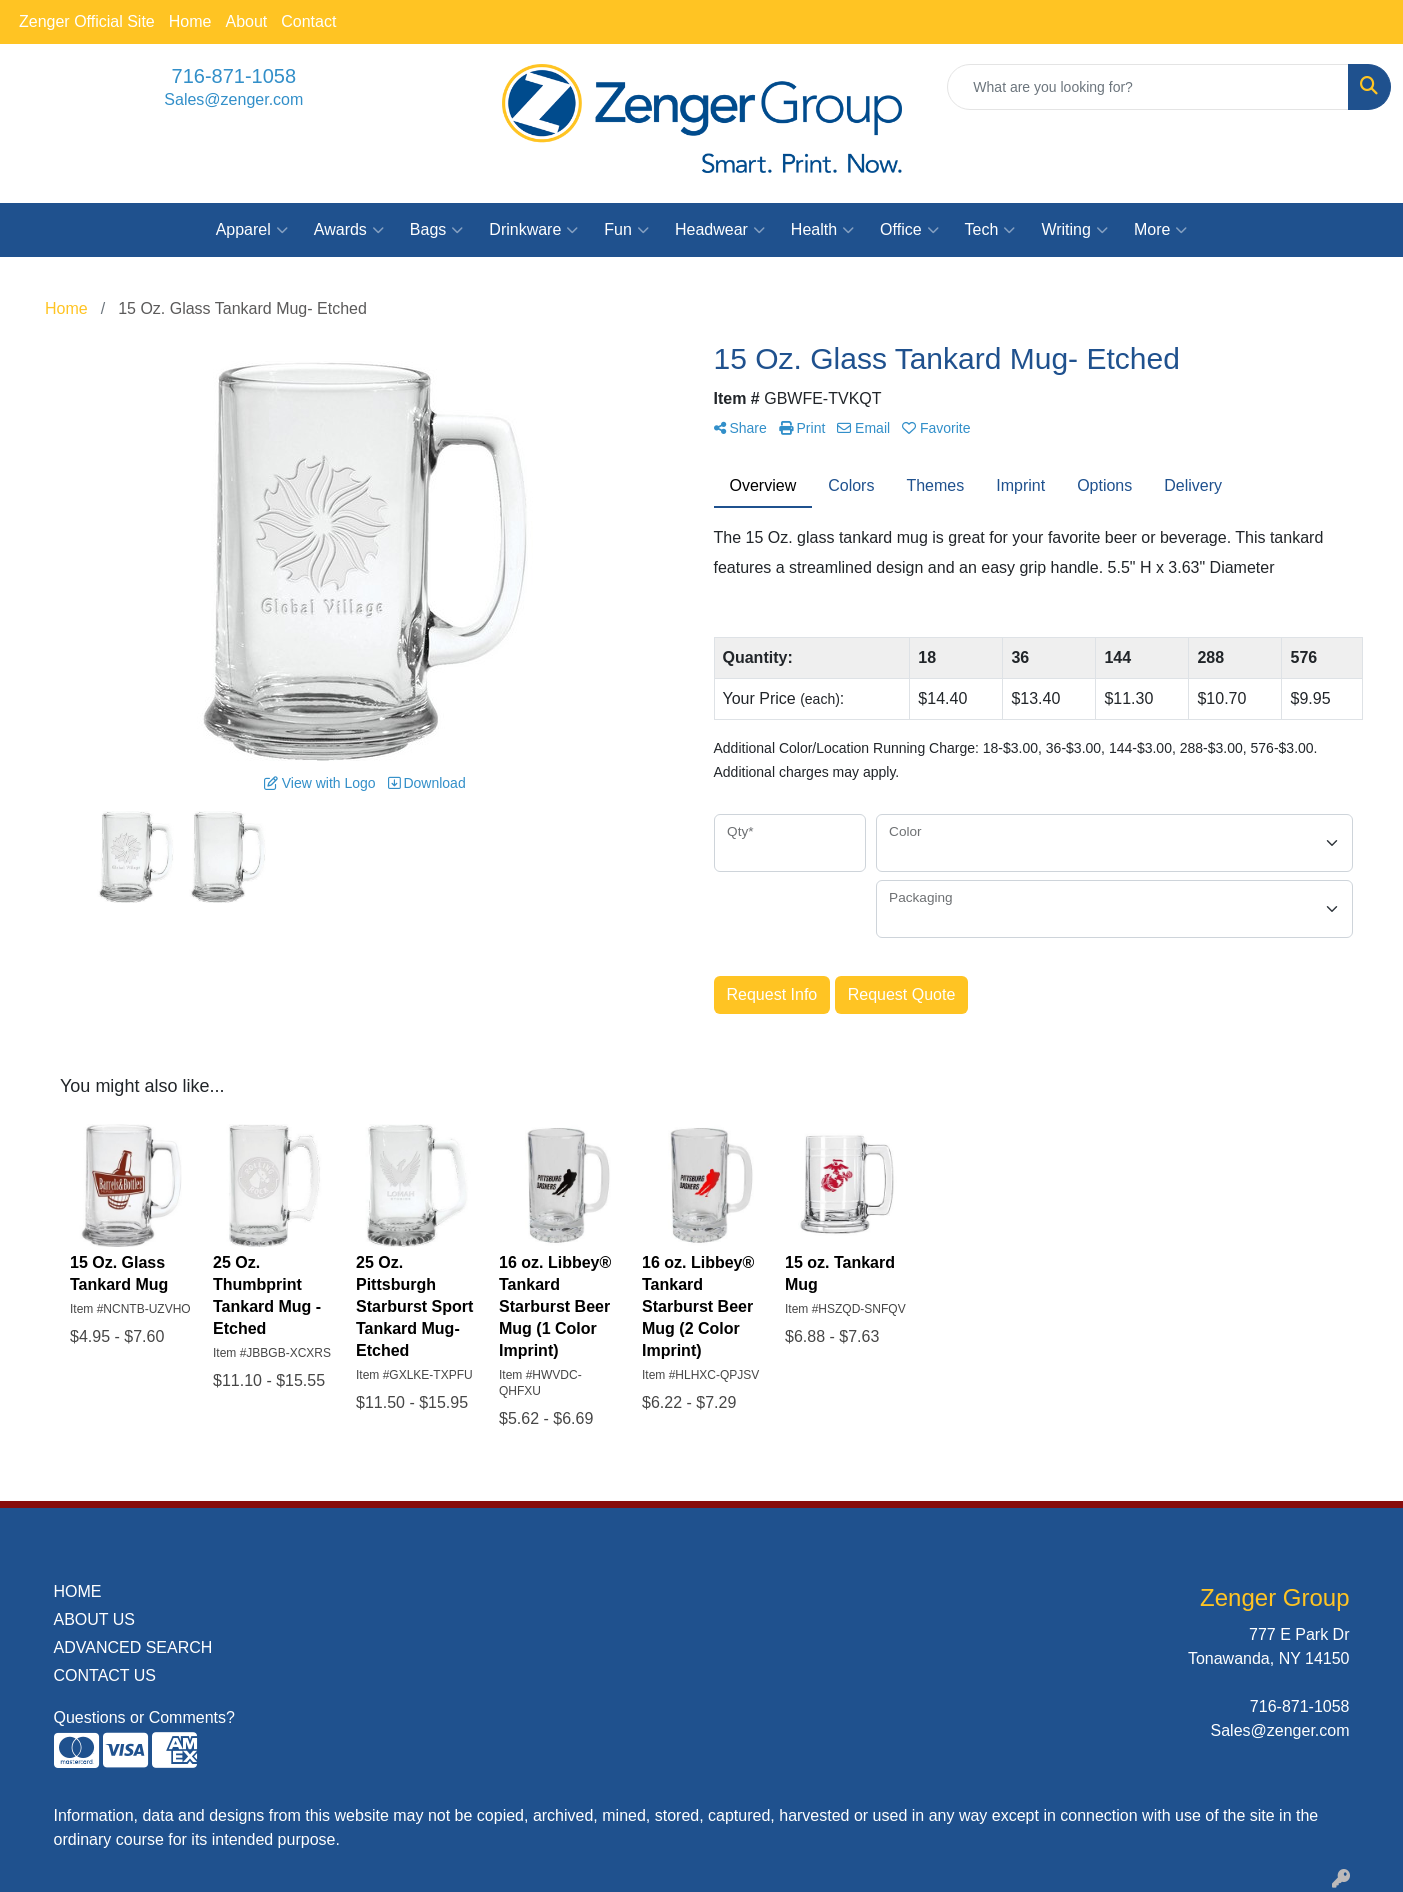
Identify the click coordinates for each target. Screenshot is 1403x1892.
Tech (990, 230)
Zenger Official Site (87, 21)
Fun (626, 230)
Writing (1074, 230)
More (1160, 230)
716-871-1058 (234, 76)
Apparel (252, 230)
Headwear (720, 230)
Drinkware (533, 230)
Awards (349, 230)
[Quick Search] (1148, 87)
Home (190, 21)
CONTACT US (105, 1675)
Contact (308, 21)
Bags (436, 230)
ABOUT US (95, 1619)
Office (909, 230)
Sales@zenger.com (233, 99)
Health (822, 230)
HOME (78, 1591)
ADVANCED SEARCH (133, 1647)
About (246, 21)
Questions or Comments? (144, 1717)
